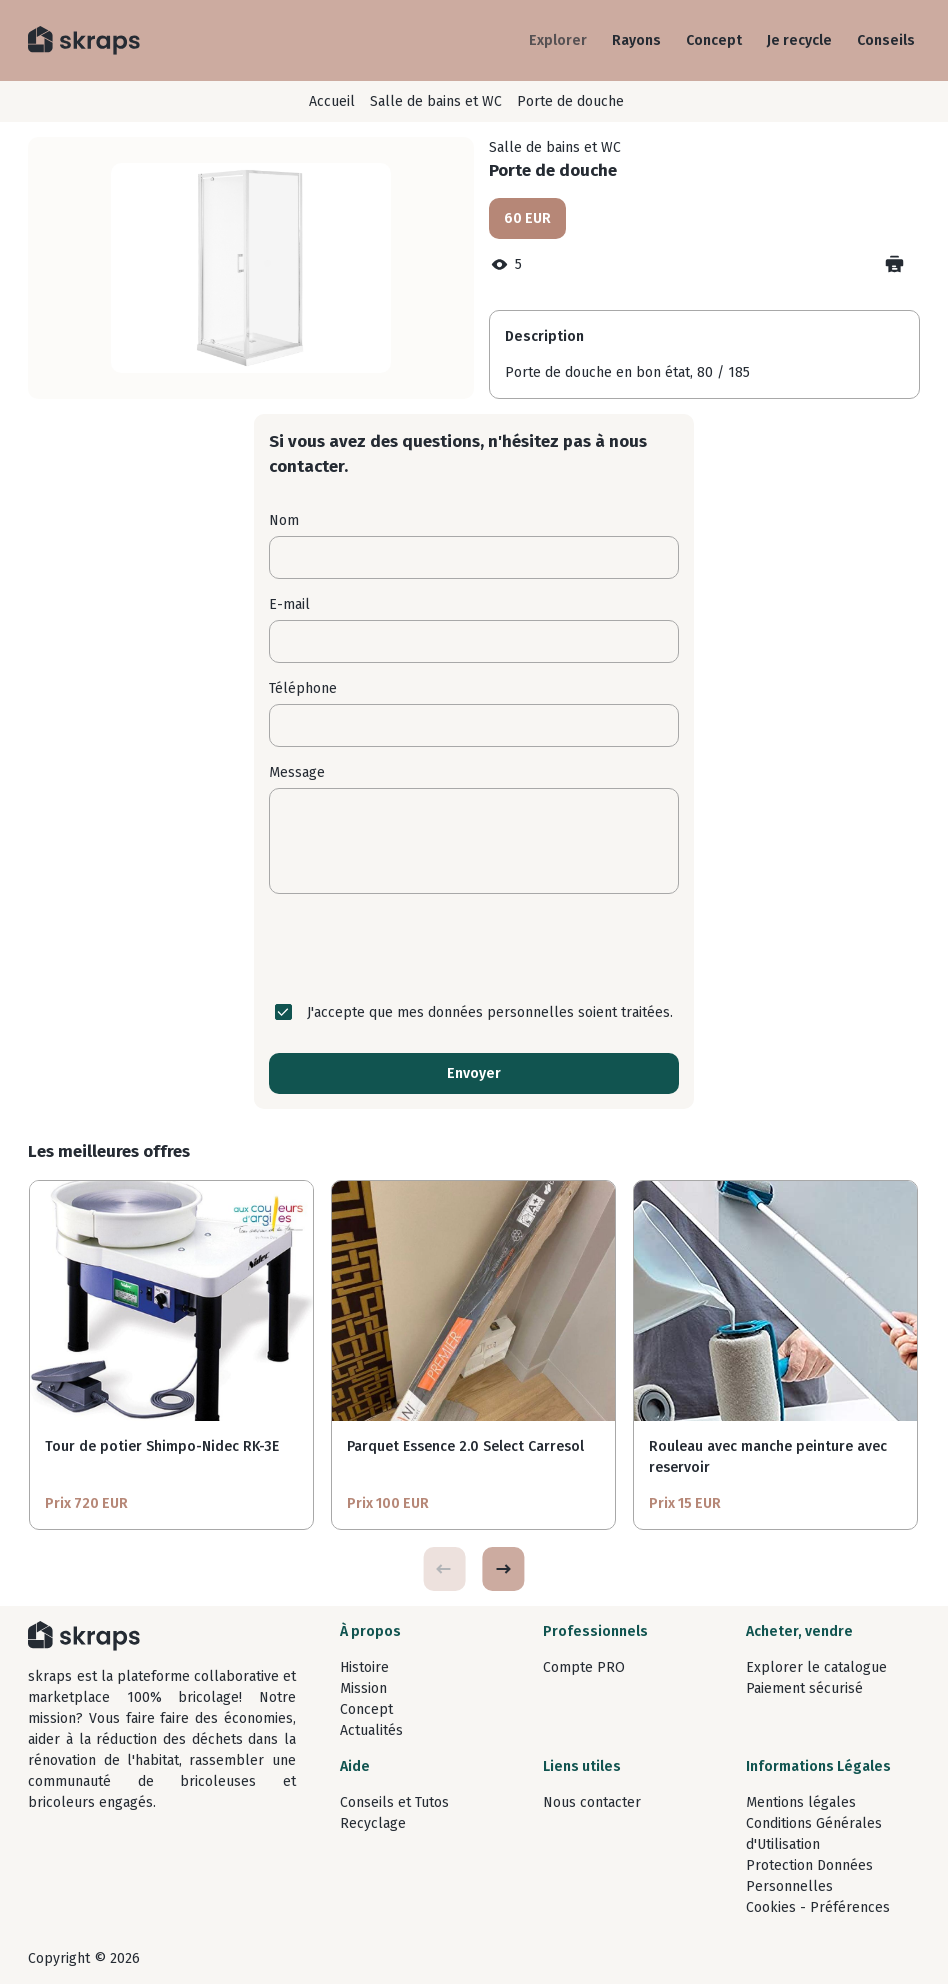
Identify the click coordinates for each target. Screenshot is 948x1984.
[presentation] (474, 948)
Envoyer (474, 1073)
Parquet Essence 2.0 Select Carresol (465, 1446)
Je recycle (799, 40)
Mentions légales (801, 1802)
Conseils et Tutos (394, 1802)
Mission (363, 1688)
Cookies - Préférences (818, 1907)
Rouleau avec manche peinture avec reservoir (768, 1457)
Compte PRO (584, 1667)
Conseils (886, 40)
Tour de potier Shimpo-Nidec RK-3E (162, 1446)
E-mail (289, 604)
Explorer (558, 40)
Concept (714, 40)
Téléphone (303, 688)
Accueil (332, 101)
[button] (503, 1569)
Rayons (636, 40)
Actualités (371, 1730)
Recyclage (373, 1823)
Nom (284, 520)
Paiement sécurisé (804, 1688)
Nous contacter (592, 1802)
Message (297, 772)
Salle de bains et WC (436, 101)
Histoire (364, 1667)
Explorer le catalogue (816, 1667)
